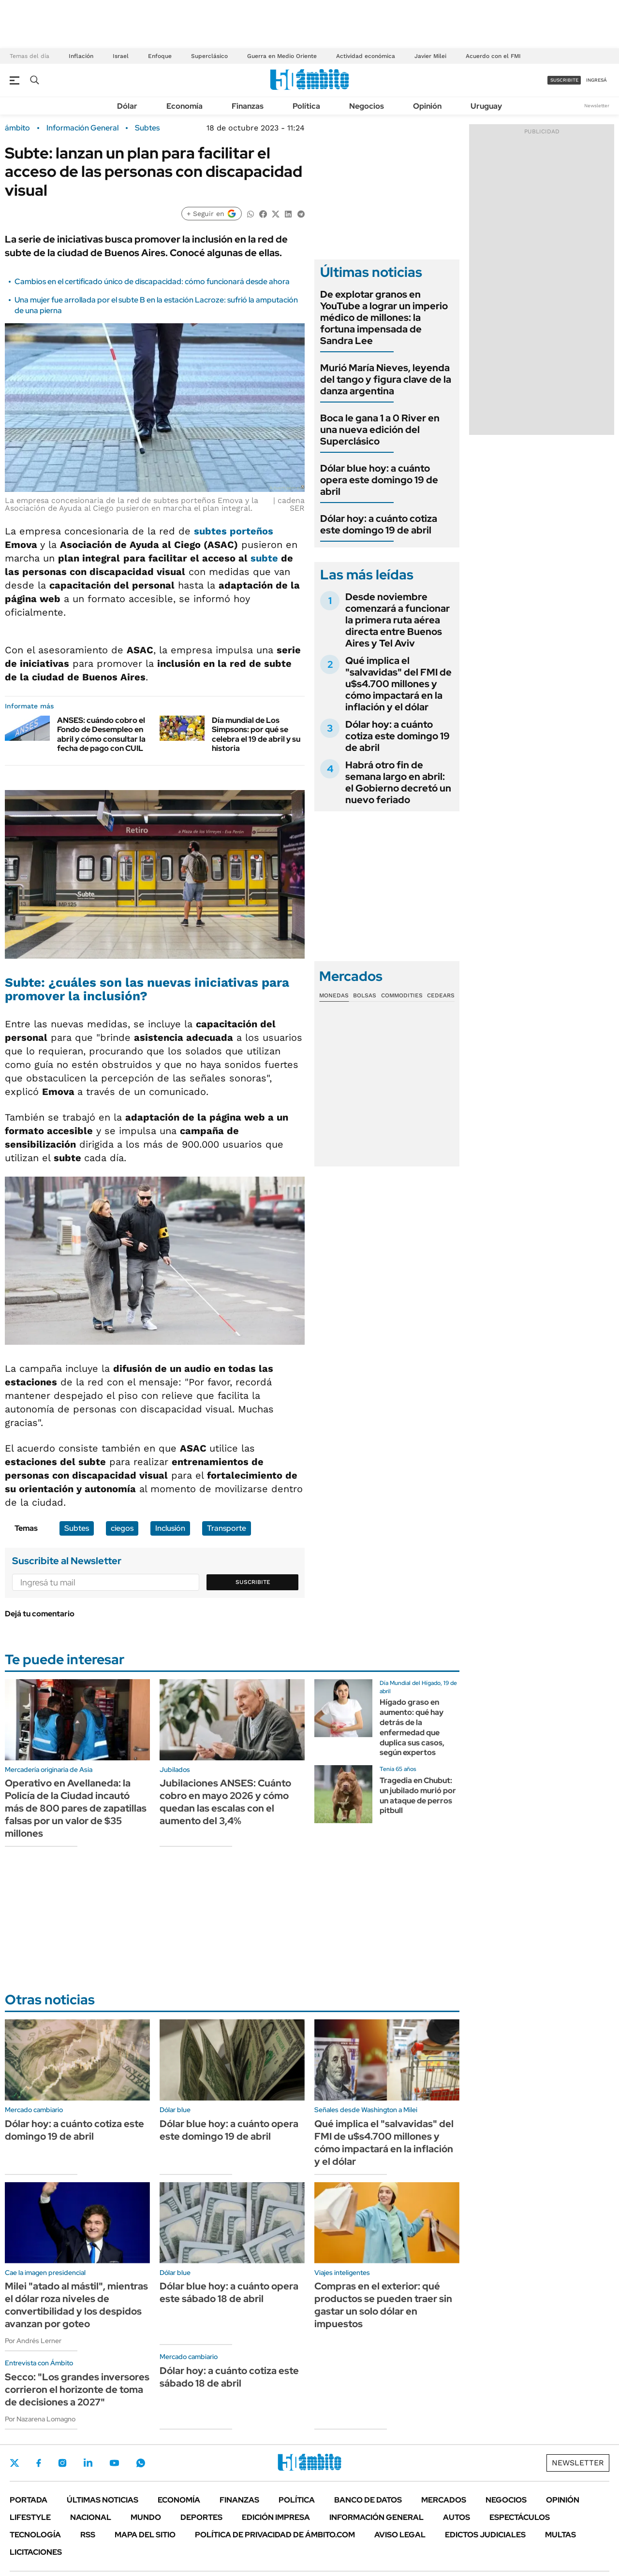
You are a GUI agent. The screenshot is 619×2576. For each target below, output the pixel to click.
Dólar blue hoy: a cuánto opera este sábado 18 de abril (229, 2292)
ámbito (17, 128)
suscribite (564, 80)
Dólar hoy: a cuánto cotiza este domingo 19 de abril (378, 524)
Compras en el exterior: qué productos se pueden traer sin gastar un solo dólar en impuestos (383, 2305)
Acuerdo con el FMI (493, 56)
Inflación (81, 56)
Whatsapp (140, 2463)
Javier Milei (430, 56)
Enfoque (160, 56)
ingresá (596, 80)
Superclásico (209, 56)
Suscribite (253, 1582)
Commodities (402, 995)
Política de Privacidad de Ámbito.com (275, 2535)
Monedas (334, 995)
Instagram (62, 2463)
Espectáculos (519, 2517)
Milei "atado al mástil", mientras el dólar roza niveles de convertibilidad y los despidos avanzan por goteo (76, 2305)
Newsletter (596, 105)
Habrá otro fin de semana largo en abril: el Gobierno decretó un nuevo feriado (398, 782)
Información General (82, 128)
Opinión (427, 106)
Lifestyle (30, 2517)
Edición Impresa (276, 2517)
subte (264, 558)
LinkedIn (88, 2463)
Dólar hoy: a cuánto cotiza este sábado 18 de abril (229, 2376)
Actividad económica (365, 56)
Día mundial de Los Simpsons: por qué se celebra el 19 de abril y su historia (256, 734)
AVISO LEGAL (400, 2535)
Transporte (226, 1528)
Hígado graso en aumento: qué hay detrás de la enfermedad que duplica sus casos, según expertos (412, 1727)
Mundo (146, 2517)
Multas (560, 2535)
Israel (121, 56)
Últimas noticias (102, 2500)
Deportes (201, 2517)
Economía (184, 106)
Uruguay (486, 106)
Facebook (38, 2463)
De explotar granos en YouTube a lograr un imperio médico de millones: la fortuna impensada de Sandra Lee (384, 317)
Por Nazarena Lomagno (40, 2419)
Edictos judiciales (485, 2535)
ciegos (122, 1528)
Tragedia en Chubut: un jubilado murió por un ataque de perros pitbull (418, 1795)
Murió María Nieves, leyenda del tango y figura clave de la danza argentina (385, 379)
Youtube (114, 2463)
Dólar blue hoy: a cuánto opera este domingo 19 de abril (379, 480)
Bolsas (364, 995)
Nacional (90, 2517)
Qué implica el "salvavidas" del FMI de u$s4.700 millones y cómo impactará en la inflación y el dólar (398, 683)
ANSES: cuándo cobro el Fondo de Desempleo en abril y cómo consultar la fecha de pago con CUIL (101, 734)
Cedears (441, 995)
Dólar (127, 106)
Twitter (14, 2463)
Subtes (147, 128)
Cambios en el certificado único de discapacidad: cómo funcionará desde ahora (152, 281)
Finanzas (248, 106)
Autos (456, 2517)
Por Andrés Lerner (33, 2340)
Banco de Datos (368, 2500)
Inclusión (170, 1528)
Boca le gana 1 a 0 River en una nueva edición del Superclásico (380, 429)
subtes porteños (233, 531)
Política (306, 106)
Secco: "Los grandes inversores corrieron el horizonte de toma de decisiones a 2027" (77, 2389)
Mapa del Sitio (145, 2535)
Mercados (443, 2500)
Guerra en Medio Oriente (282, 56)
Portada (28, 2500)
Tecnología (35, 2535)
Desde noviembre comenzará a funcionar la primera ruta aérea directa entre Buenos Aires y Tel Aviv (397, 619)
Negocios (366, 106)
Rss (87, 2535)
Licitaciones (36, 2552)
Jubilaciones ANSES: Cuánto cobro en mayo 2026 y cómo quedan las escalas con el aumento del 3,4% (225, 1802)
